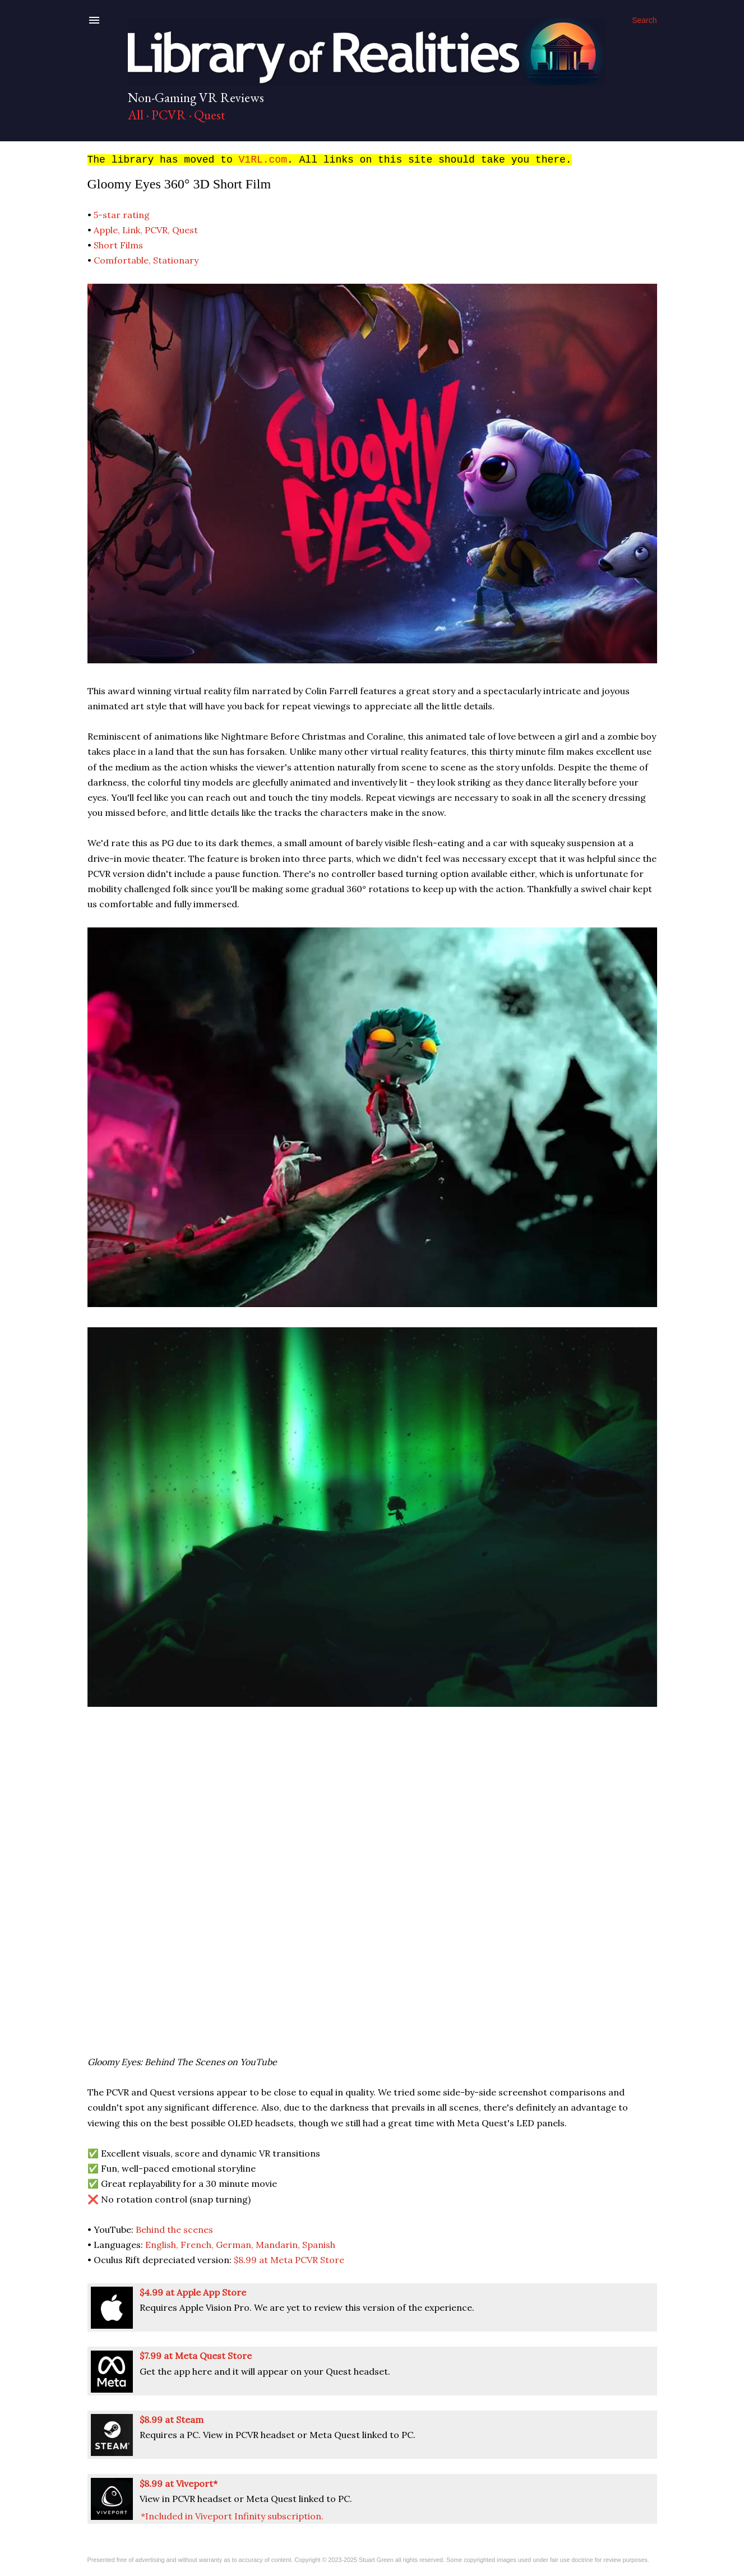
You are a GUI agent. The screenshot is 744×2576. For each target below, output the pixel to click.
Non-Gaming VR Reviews (196, 97)
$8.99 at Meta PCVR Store (289, 2259)
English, (163, 2244)
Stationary (175, 260)
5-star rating (122, 214)
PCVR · (171, 114)
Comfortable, (123, 260)
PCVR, (158, 230)
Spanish (318, 2244)
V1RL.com (263, 159)
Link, (133, 230)
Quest (211, 114)
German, (236, 2244)
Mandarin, (279, 2244)
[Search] (644, 20)
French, (198, 2244)
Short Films (118, 245)
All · (138, 114)
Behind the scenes (174, 2229)
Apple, (108, 230)
